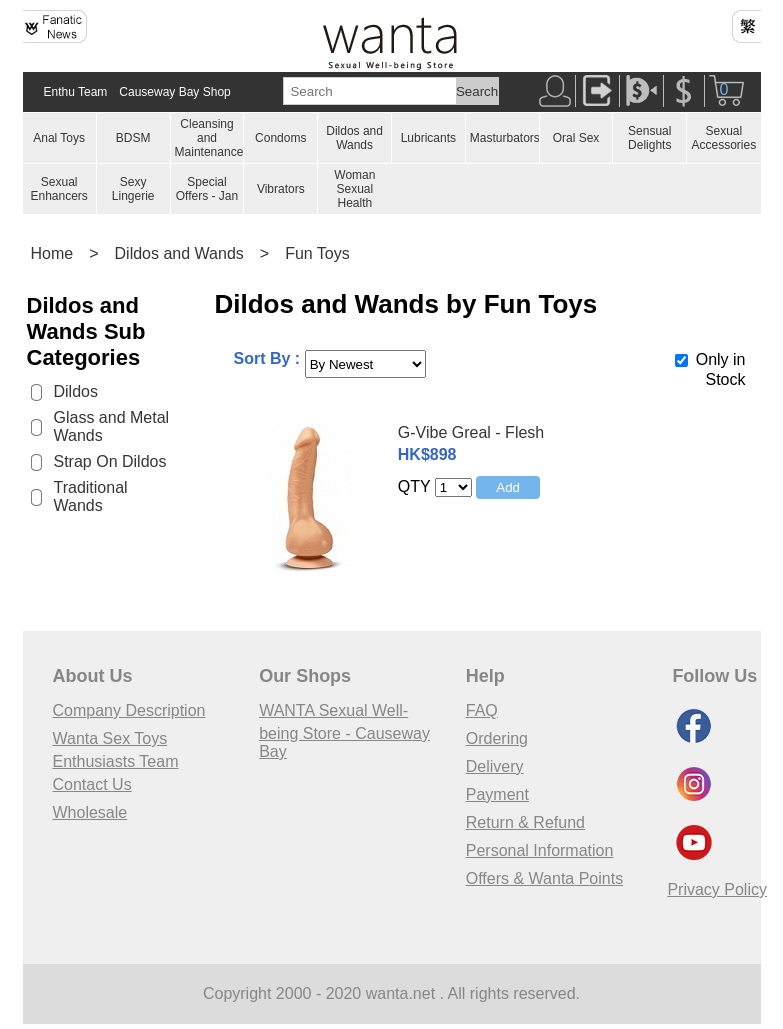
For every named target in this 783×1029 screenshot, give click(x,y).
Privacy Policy (717, 889)
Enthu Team (76, 92)
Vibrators (281, 189)
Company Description (129, 710)
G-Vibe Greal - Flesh (471, 432)
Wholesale (90, 812)
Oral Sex (576, 138)
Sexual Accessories (723, 138)
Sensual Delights (649, 138)
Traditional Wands (91, 496)
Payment (497, 794)
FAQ (482, 710)
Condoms (280, 138)
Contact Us (92, 784)
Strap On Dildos (110, 461)
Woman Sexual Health (354, 189)
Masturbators (505, 138)
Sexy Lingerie (133, 189)
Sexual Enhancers (58, 189)
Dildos (76, 391)
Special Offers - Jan (207, 189)
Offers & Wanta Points (544, 878)
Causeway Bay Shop (174, 92)
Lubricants (428, 138)
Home (52, 253)
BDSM (133, 138)
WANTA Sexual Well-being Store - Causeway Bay (344, 731)
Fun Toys (317, 253)
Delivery (495, 766)
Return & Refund (525, 822)
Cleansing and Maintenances (212, 138)
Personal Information (540, 850)
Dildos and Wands (354, 138)
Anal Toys (59, 138)
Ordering (497, 738)
